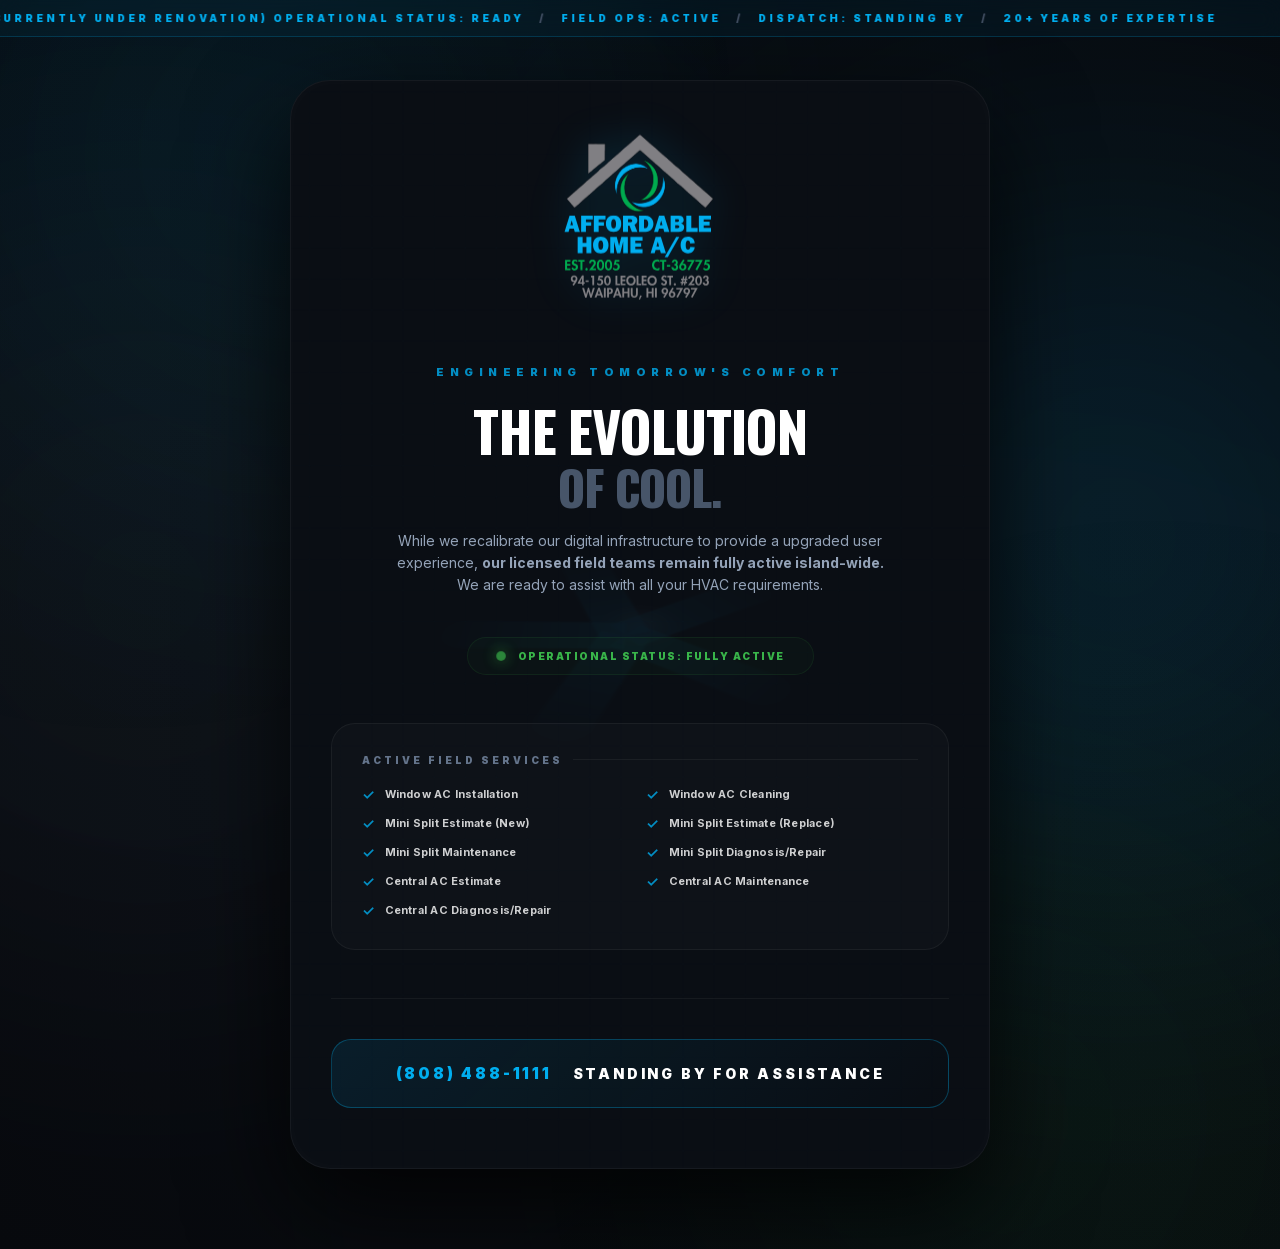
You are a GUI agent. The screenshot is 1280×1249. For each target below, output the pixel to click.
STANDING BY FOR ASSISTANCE (640, 1073)
